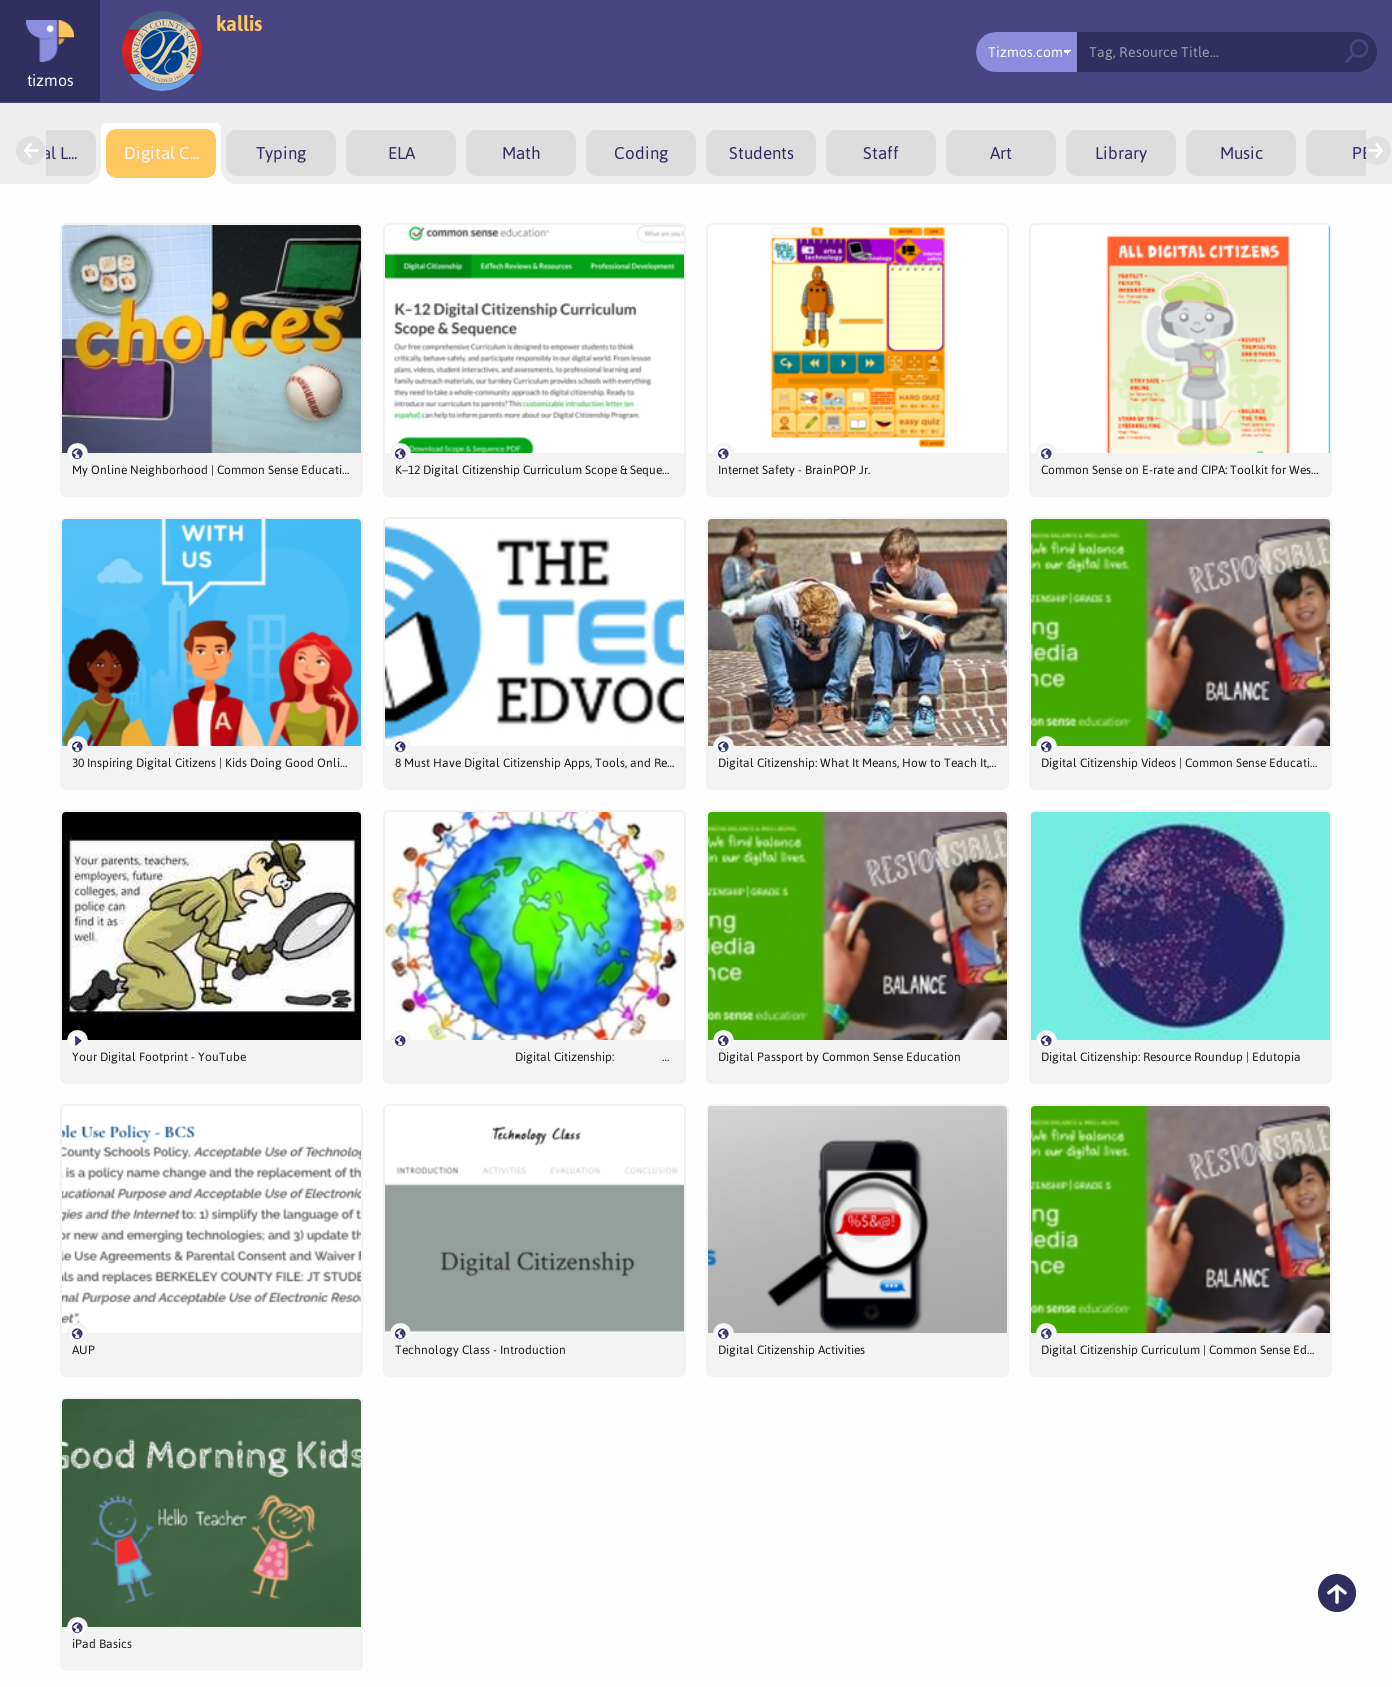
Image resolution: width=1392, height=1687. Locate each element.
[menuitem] (161, 153)
